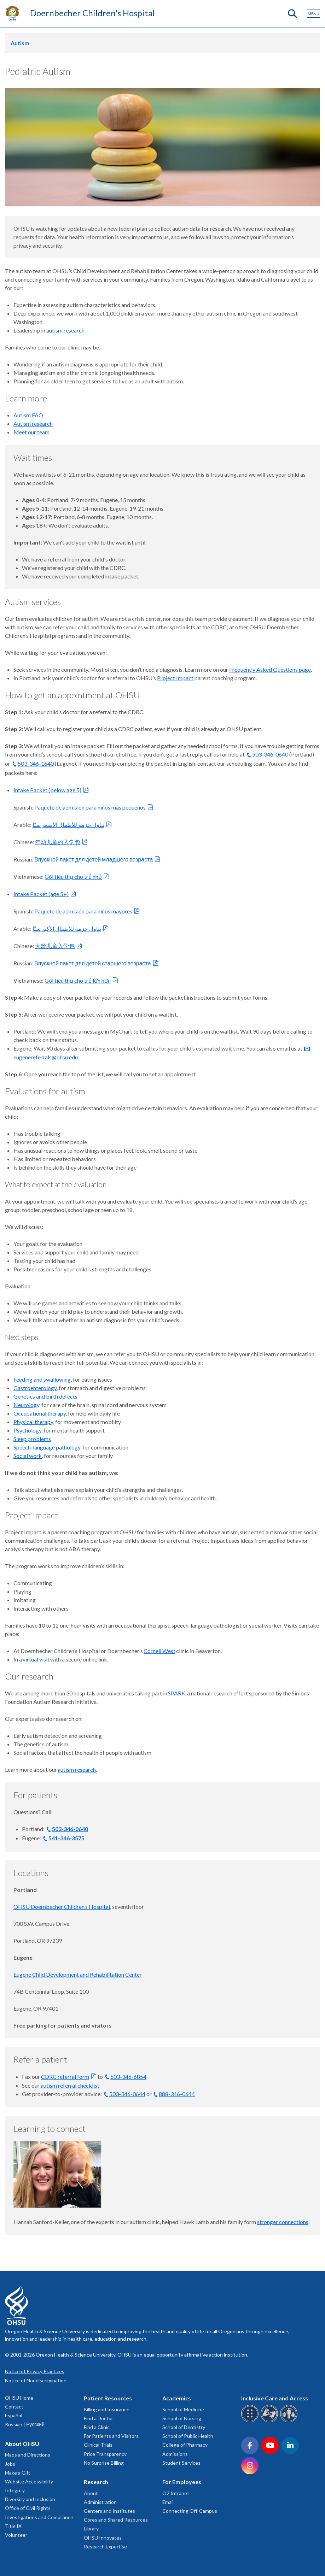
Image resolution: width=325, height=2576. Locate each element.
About (91, 2493)
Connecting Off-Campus (189, 2511)
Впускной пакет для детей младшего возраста (93, 859)
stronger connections (282, 2221)
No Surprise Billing (104, 2463)
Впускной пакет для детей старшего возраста (92, 963)
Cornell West (159, 1650)
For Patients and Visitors (111, 2436)
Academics (176, 2398)
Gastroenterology (35, 1387)
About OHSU (22, 2443)
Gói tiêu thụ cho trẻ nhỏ (73, 876)
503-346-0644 (127, 2093)
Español (13, 2415)
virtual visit (36, 1659)
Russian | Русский (25, 2424)
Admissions (175, 2454)
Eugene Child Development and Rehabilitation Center (77, 1974)
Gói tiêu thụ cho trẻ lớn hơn (78, 980)
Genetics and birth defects (45, 1396)
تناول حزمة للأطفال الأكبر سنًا (67, 928)
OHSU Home (19, 2398)
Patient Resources (108, 2398)
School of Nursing (181, 2418)
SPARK (176, 1693)
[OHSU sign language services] (270, 2421)
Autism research (33, 423)
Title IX (13, 2526)
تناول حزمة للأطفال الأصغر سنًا (68, 824)
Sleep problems (32, 1438)
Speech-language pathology (46, 1447)
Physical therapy (33, 1421)
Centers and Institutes (109, 2511)
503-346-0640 (270, 754)
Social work (27, 1455)
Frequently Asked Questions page (270, 669)
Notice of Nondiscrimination (35, 2380)
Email (168, 2502)
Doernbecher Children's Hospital (92, 13)
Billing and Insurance (106, 2409)
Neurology (26, 1404)
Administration (100, 2502)
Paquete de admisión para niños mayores (83, 911)
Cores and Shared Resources (116, 2520)
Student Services (181, 2463)
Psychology (27, 1430)
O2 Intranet (175, 2493)
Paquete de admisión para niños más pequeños (90, 807)
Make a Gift (17, 2473)
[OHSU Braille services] (251, 2421)
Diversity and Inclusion (30, 2499)
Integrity (15, 2490)
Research (96, 2481)
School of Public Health (187, 2436)
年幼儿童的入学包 (57, 842)
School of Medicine (183, 2409)
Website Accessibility (29, 2481)
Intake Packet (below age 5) (47, 790)
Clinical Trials (98, 2445)
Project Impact (175, 678)
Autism (20, 43)
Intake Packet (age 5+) (41, 893)
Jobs (10, 2464)
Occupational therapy (39, 1413)
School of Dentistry (183, 2427)
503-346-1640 (36, 763)
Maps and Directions (27, 2455)
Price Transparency (105, 2454)
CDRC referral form (65, 2076)
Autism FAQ (28, 415)
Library (91, 2528)
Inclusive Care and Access (274, 2398)
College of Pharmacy (185, 2445)
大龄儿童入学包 (55, 945)
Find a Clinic (97, 2427)
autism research (65, 330)
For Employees (181, 2481)
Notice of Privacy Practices (34, 2371)
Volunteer (16, 2535)
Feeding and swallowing (42, 1379)
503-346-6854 (128, 2076)
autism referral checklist (70, 2085)
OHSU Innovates (103, 2538)
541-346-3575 (66, 1838)
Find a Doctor (98, 2418)
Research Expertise (105, 2546)
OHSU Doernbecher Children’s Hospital (61, 1906)
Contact (14, 2407)
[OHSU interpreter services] (290, 2421)
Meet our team (31, 432)
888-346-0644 (177, 2093)
